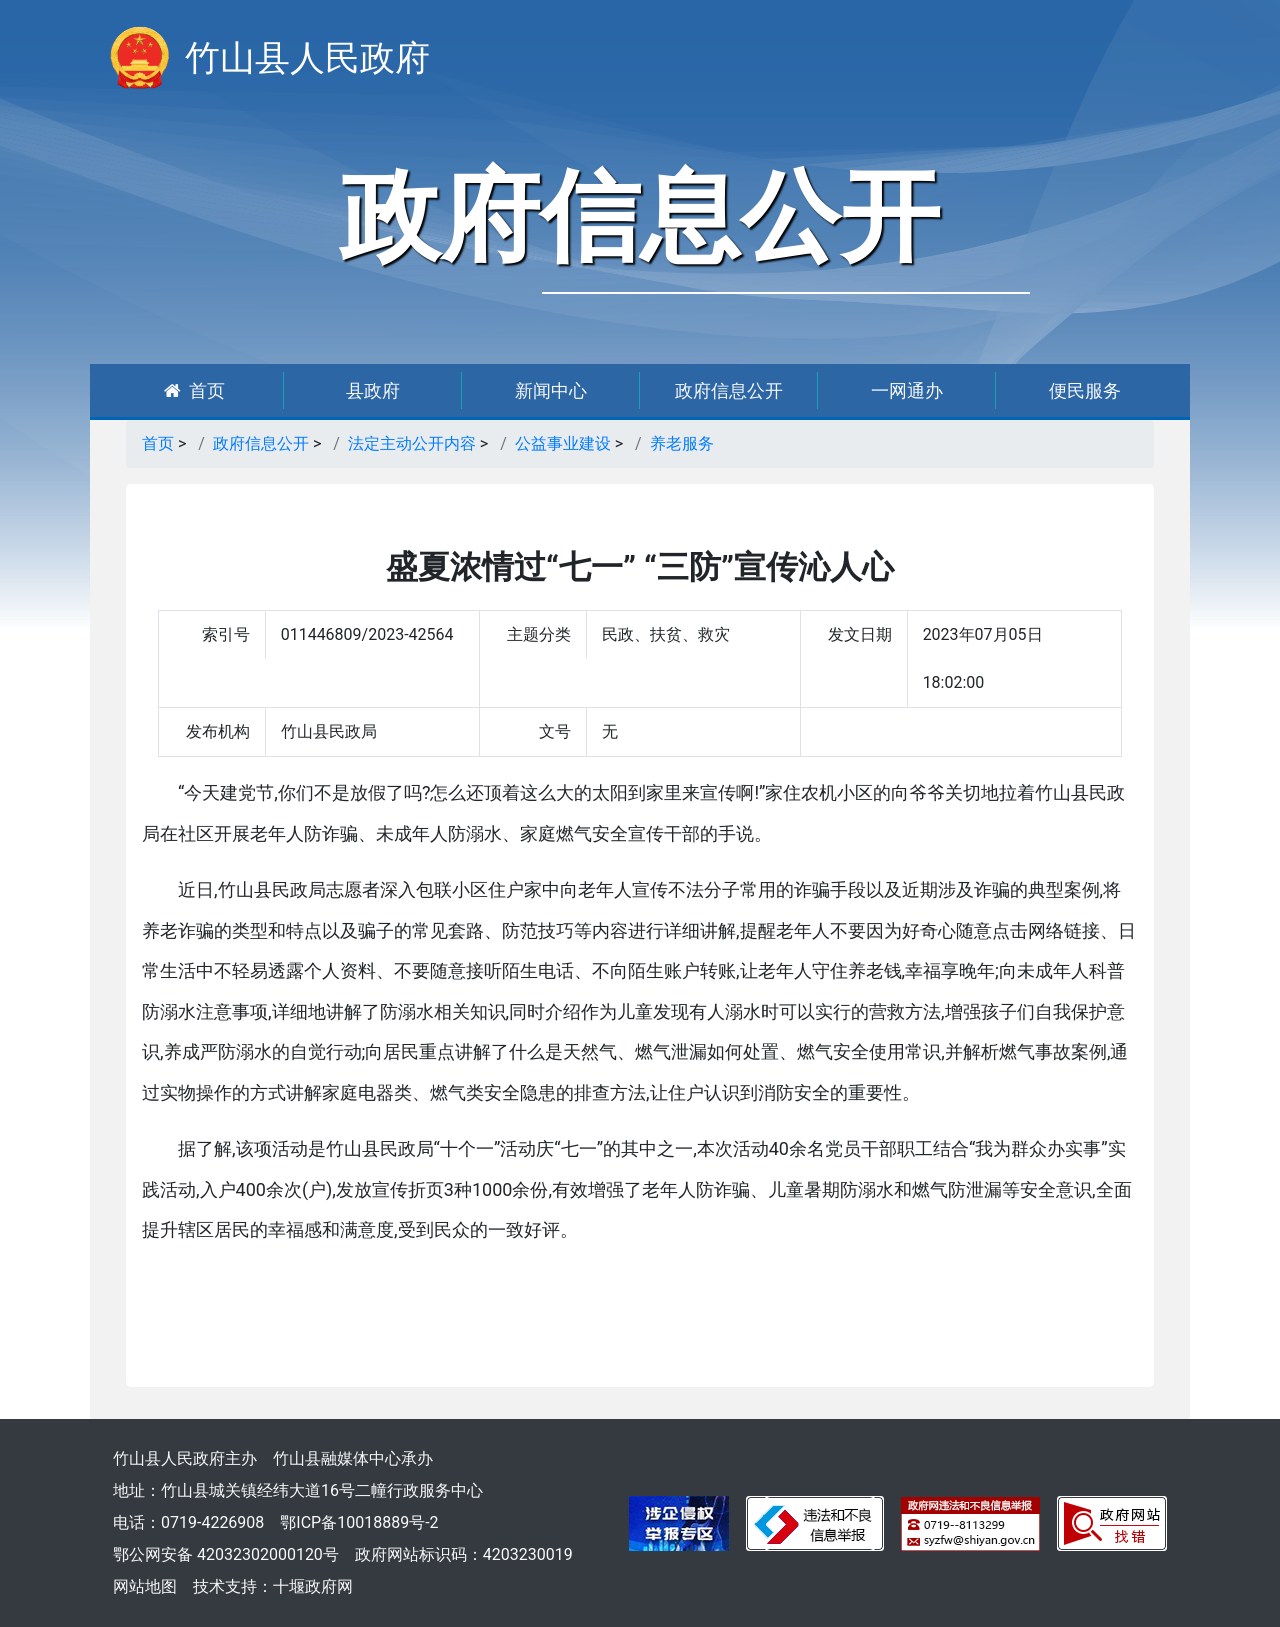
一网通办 (907, 390)
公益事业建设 (563, 443)
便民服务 (1085, 390)
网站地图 (145, 1586)
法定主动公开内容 (412, 443)
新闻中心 (551, 390)
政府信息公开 (729, 390)
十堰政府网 (313, 1586)
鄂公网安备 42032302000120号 (226, 1554)
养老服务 (682, 443)
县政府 (373, 390)
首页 (194, 390)
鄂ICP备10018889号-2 (359, 1522)
